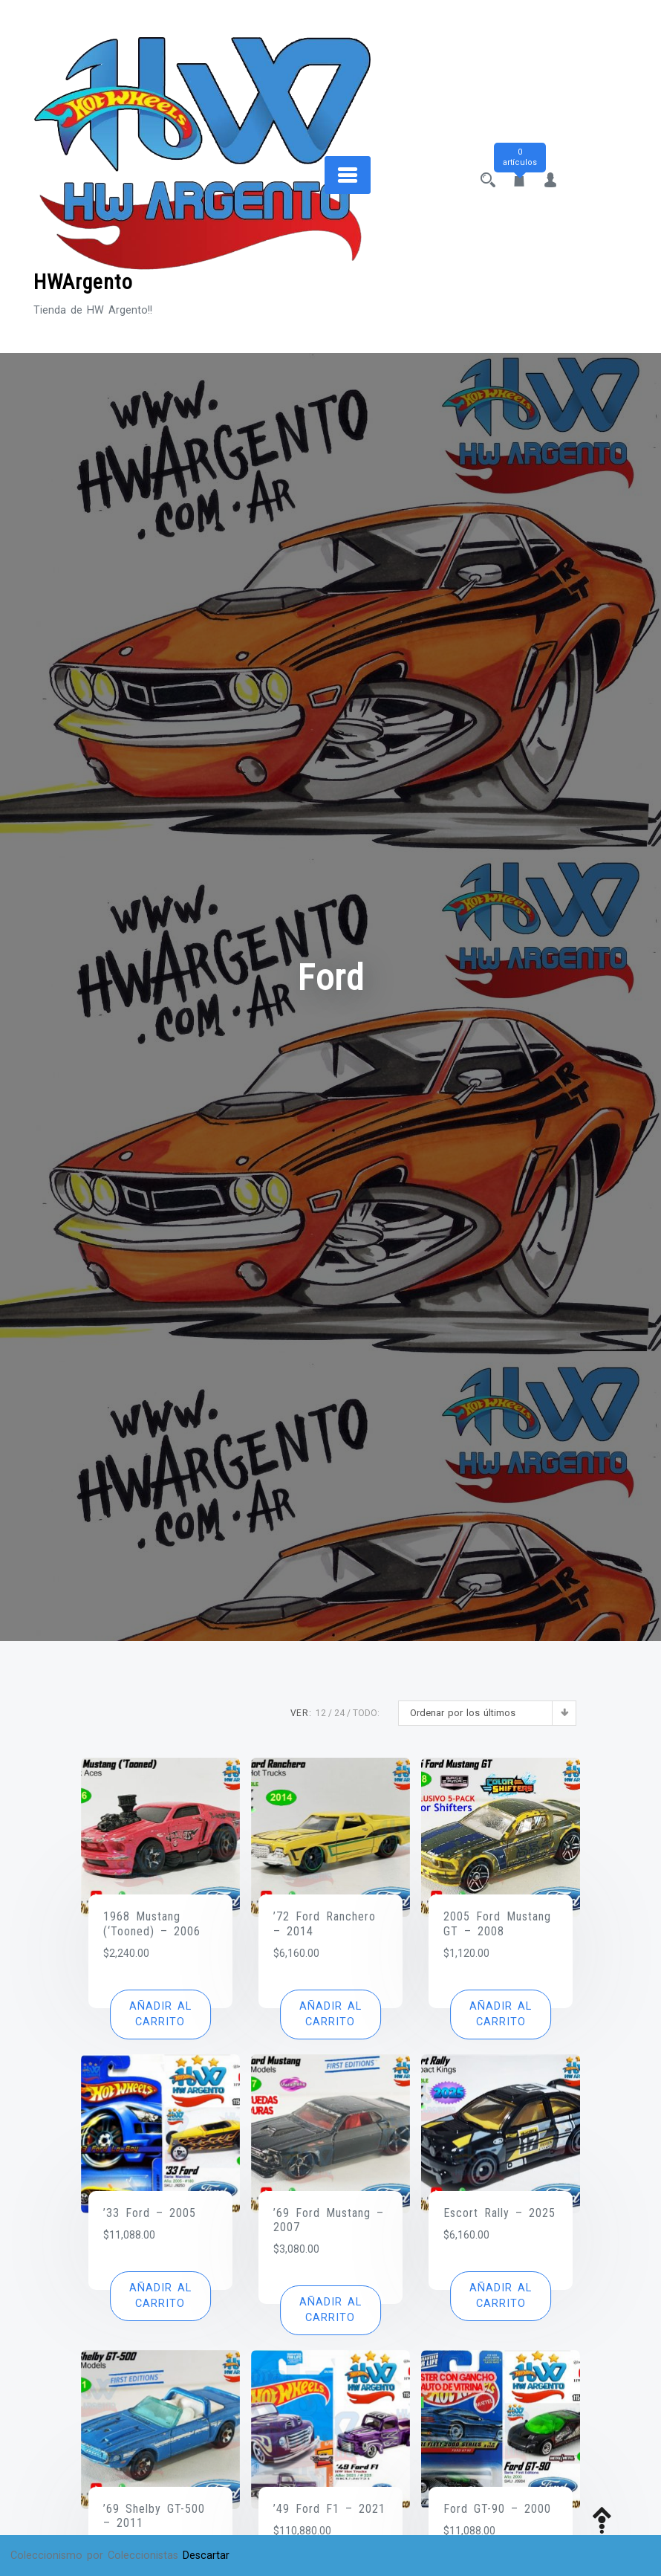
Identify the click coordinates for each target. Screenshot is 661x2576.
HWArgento (83, 282)
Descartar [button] (206, 2555)
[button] (160, 2014)
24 (339, 1713)
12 (321, 1713)
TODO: (366, 1713)
